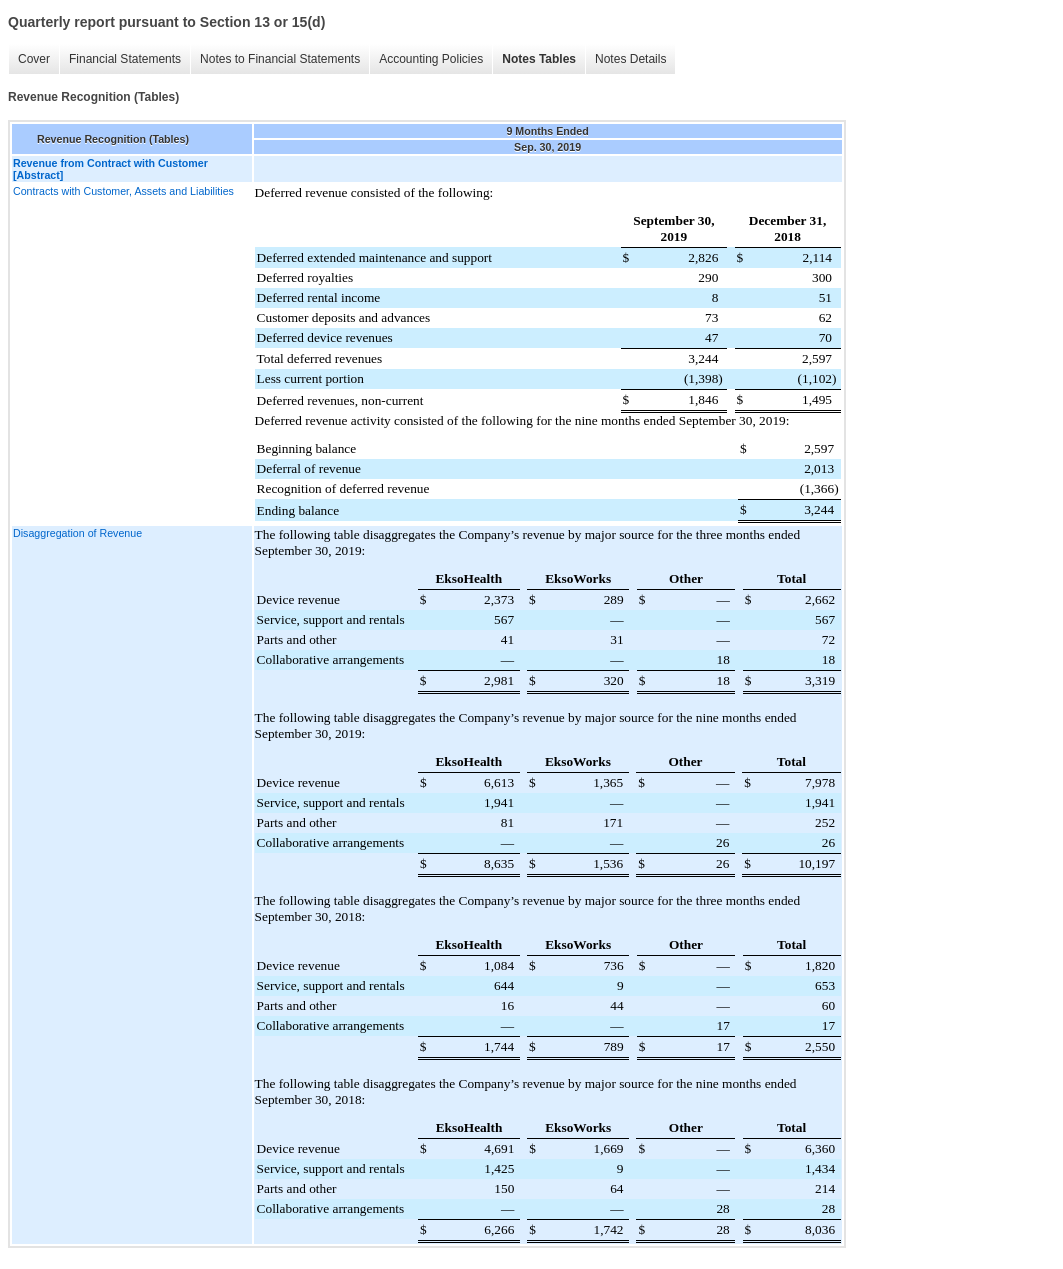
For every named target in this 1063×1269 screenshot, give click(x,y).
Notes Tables (539, 59)
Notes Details (630, 59)
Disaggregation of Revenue (77, 533)
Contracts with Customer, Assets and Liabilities (123, 191)
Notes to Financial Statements (280, 59)
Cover (34, 59)
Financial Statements (125, 59)
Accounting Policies (431, 59)
